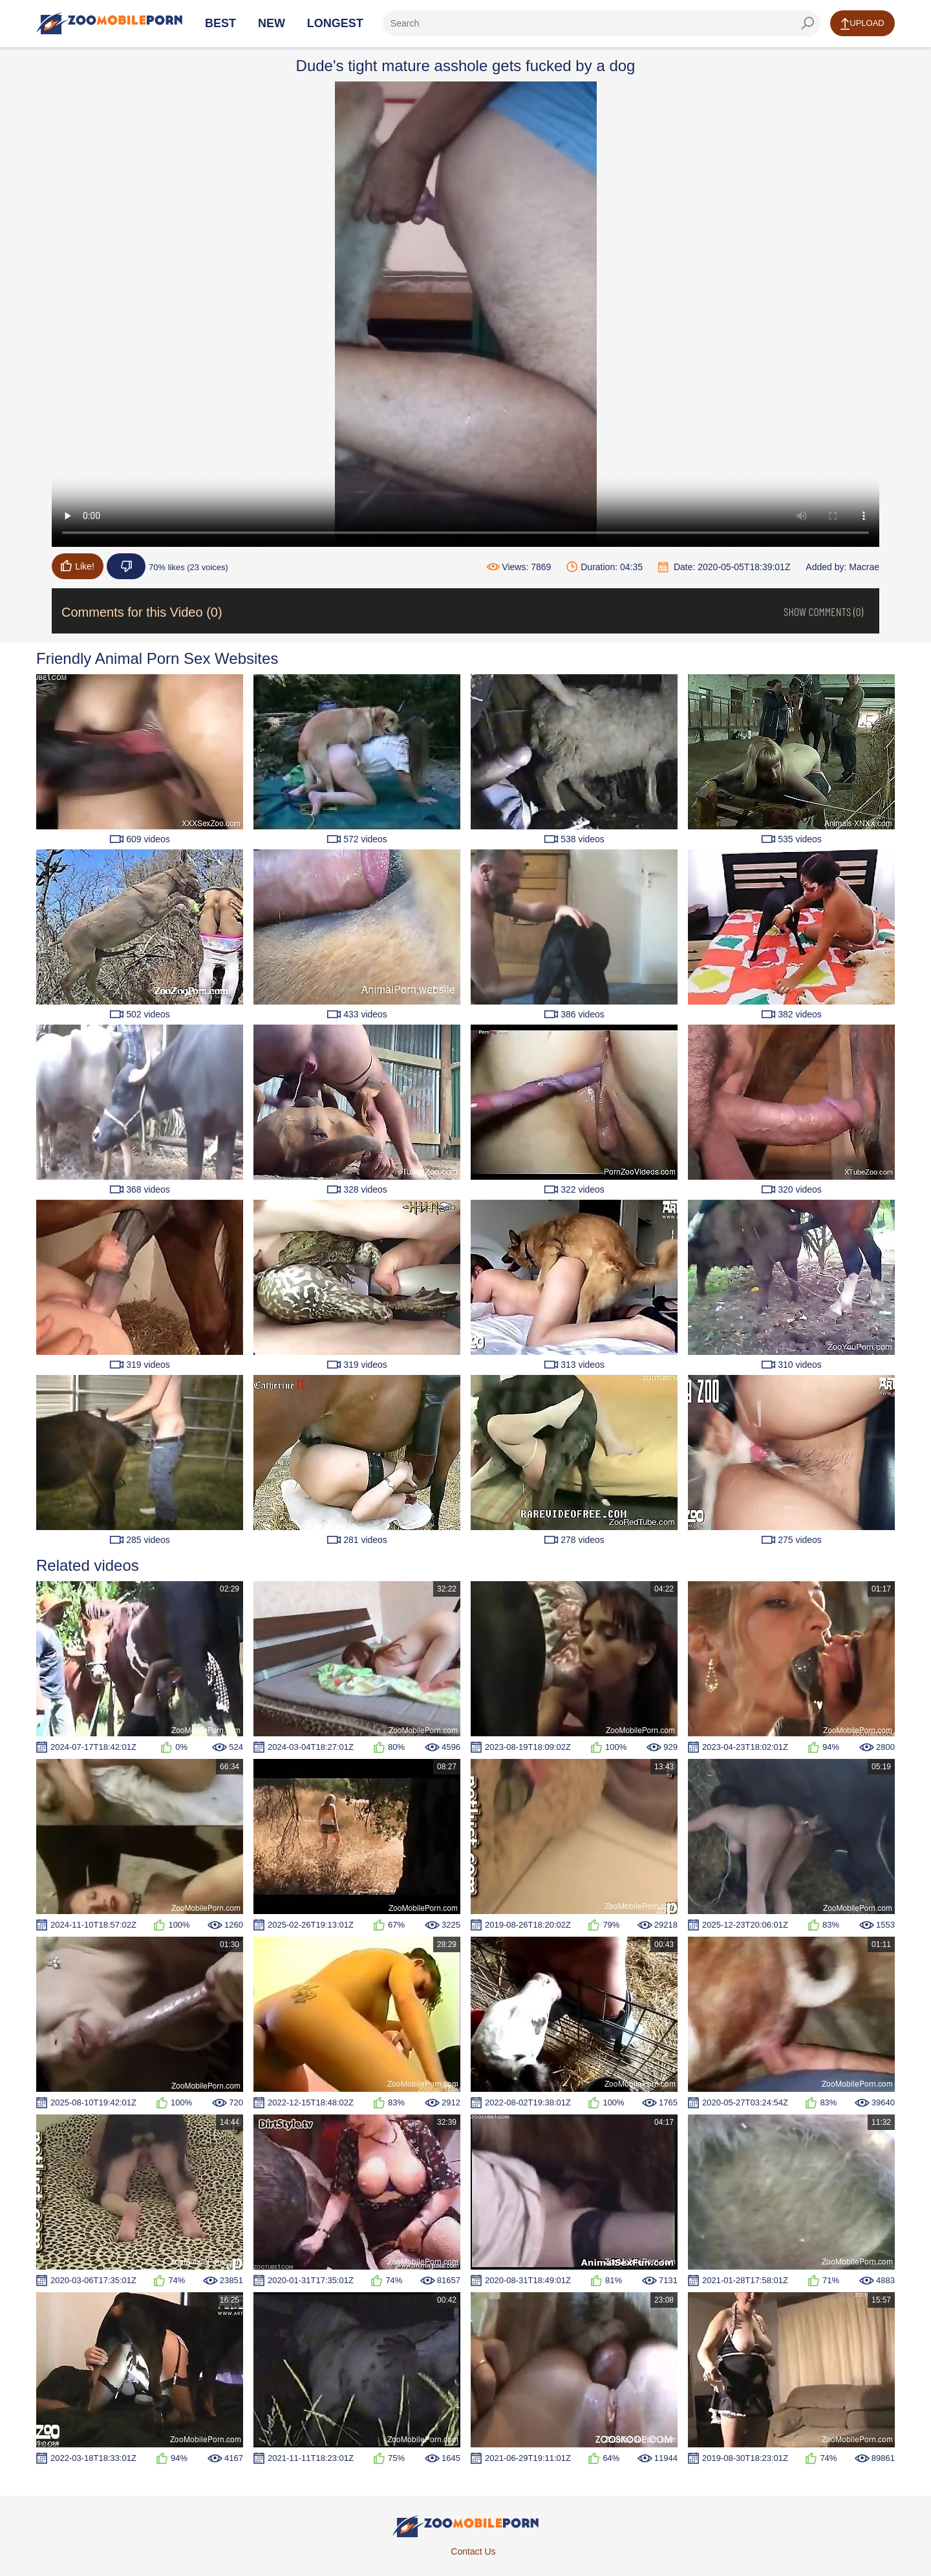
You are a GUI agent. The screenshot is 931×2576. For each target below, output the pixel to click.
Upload (862, 23)
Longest (335, 23)
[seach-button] (807, 23)
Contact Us (473, 2551)
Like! (77, 565)
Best (220, 23)
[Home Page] (109, 23)
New (271, 23)
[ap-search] (601, 23)
